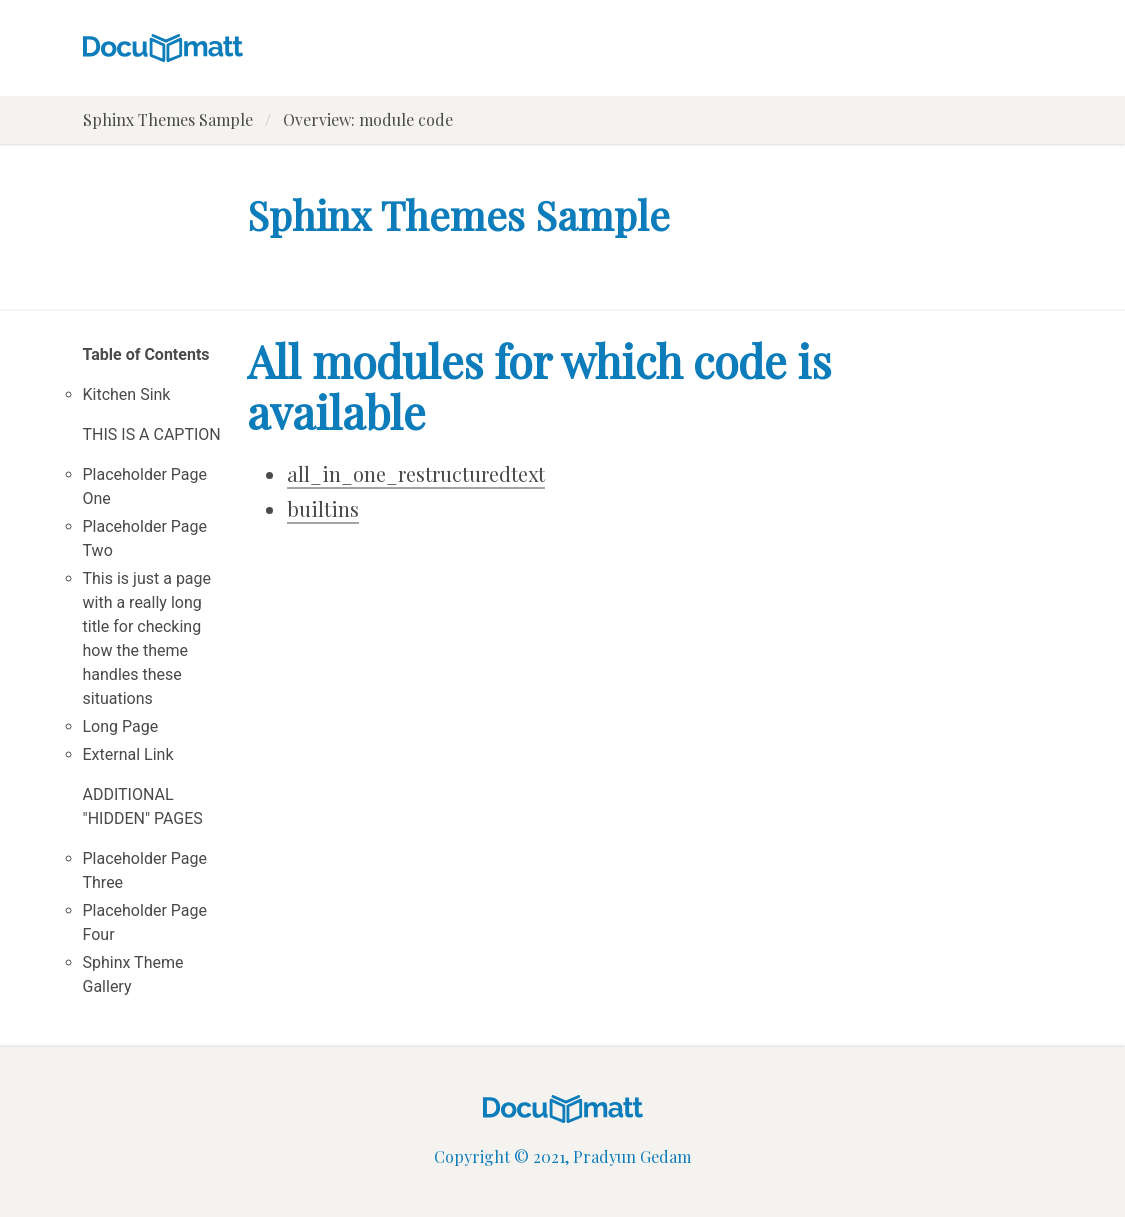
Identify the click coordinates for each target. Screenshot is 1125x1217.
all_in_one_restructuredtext (416, 473)
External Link (128, 754)
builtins (323, 508)
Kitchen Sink (127, 394)
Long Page (121, 726)
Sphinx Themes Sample (168, 119)
